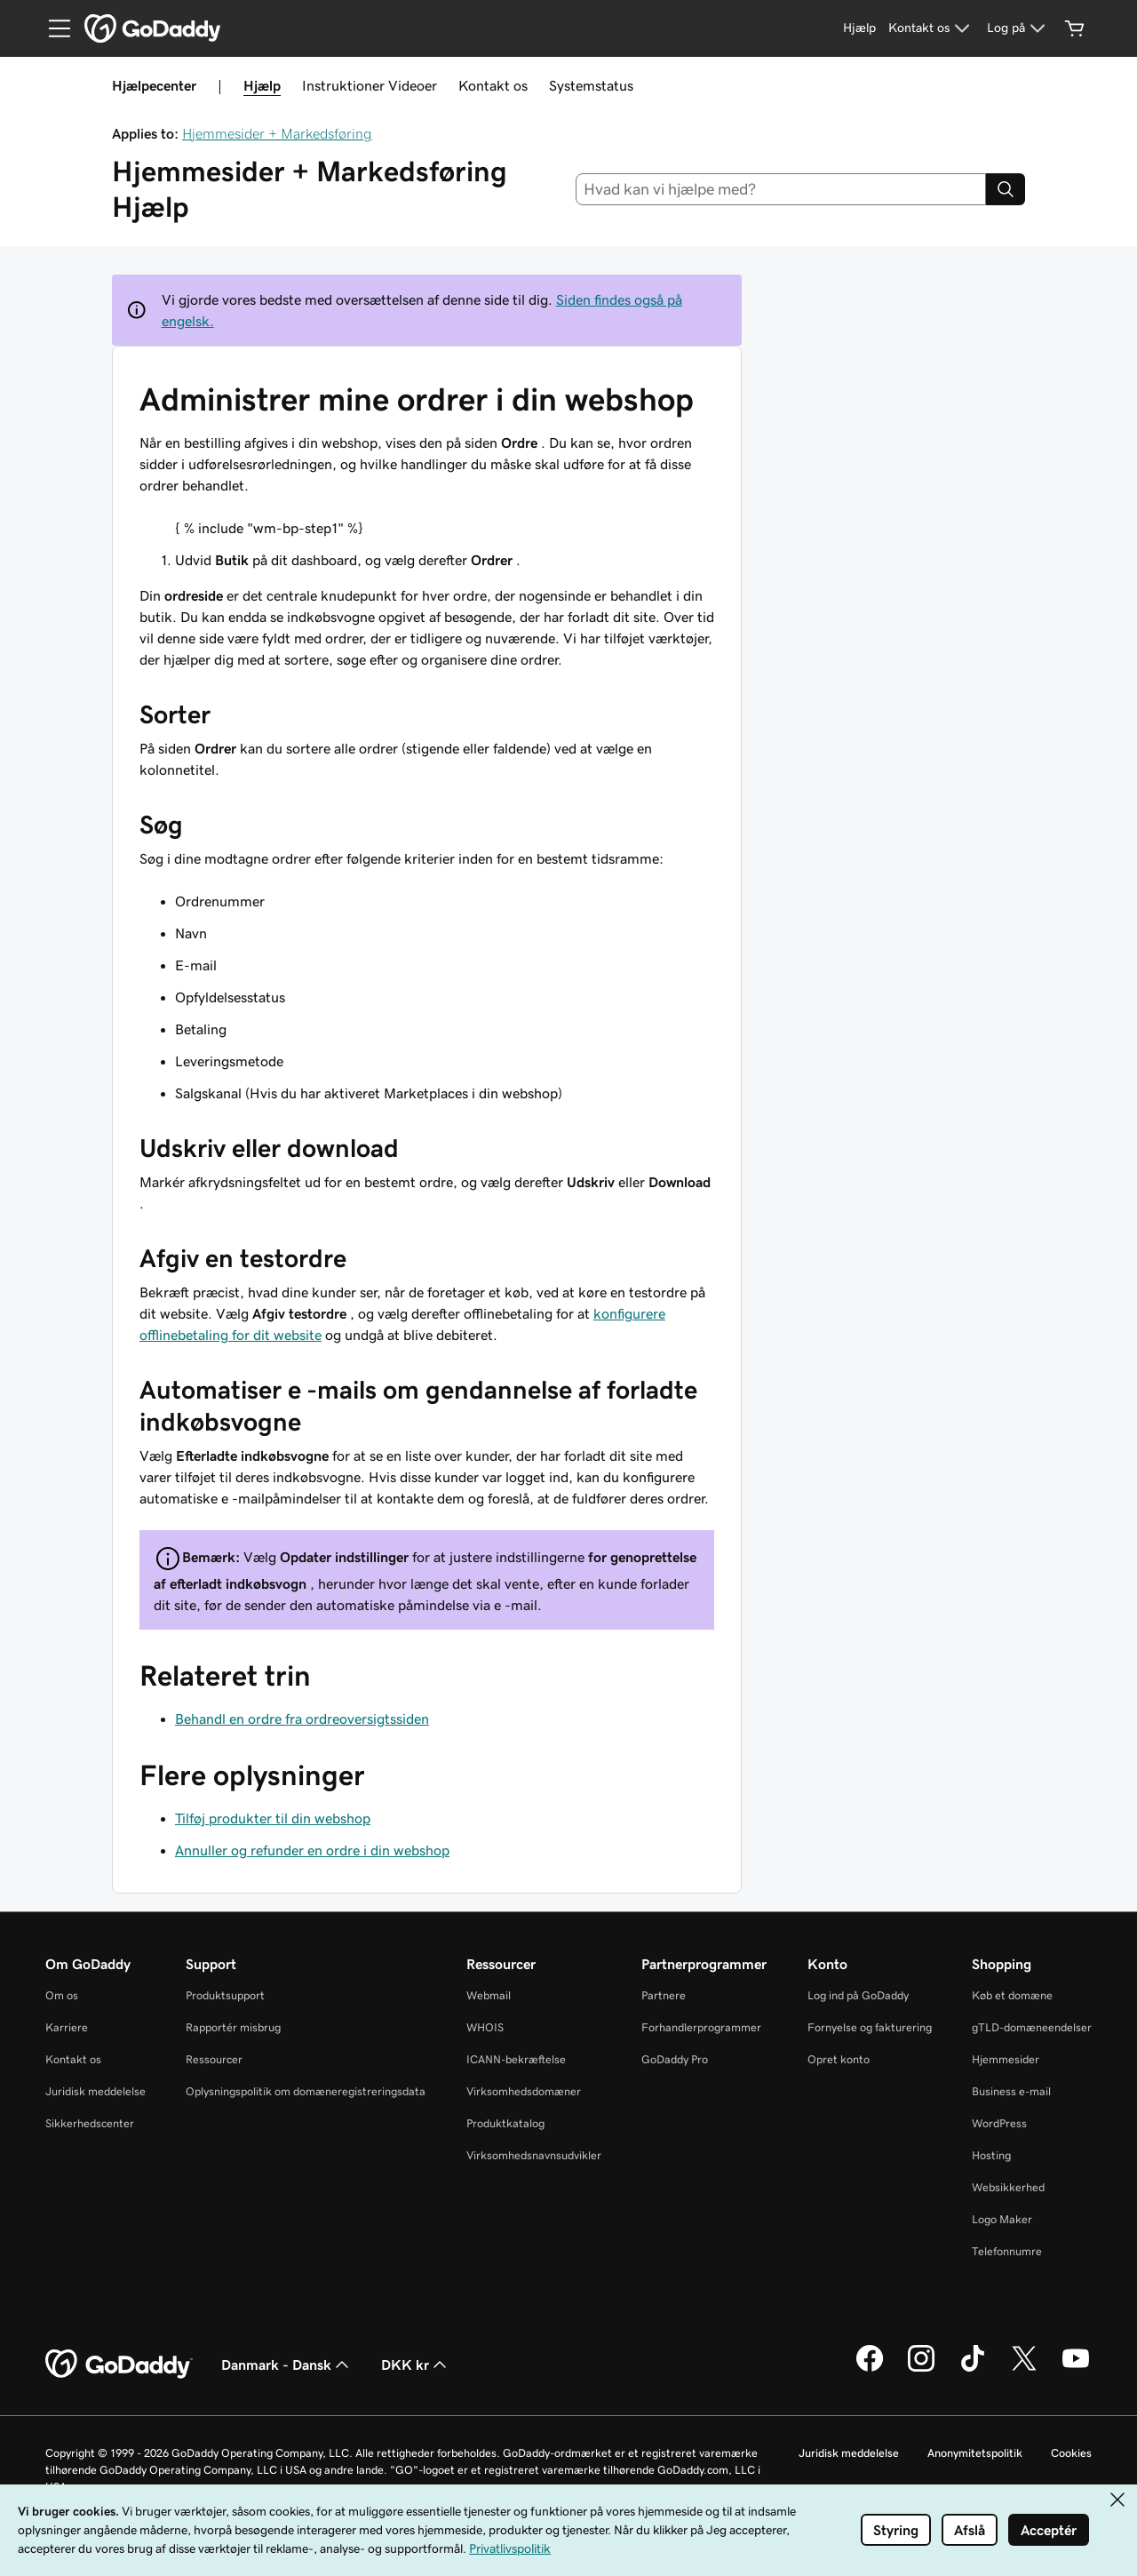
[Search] (1005, 189)
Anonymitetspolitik (974, 2453)
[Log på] (1018, 28)
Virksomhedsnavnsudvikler (533, 2155)
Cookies (1071, 2453)
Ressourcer (214, 2059)
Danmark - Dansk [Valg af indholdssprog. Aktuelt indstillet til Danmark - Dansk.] (287, 2364)
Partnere (663, 1995)
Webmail (488, 1995)
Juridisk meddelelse (95, 2091)
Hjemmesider (1005, 2059)
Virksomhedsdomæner (523, 2091)
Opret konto (838, 2059)
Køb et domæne (1012, 1995)
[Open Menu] (52, 28)
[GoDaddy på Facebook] (870, 2369)
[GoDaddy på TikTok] (973, 2369)
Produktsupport (225, 1995)
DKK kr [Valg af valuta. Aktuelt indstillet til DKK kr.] (415, 2364)
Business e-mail (1011, 2091)
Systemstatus (591, 85)
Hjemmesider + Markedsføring (277, 133)
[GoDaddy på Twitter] (1024, 2369)
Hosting (991, 2155)
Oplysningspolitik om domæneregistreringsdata (305, 2091)
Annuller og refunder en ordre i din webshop (312, 1850)
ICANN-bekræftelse (516, 2059)
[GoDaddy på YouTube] (1076, 2369)
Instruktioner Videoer (369, 85)
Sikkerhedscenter (89, 2123)
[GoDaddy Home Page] (119, 2364)
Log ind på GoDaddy (858, 1995)
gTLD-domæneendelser (1032, 2027)
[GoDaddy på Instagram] (921, 2369)
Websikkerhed (1008, 2187)
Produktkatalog (505, 2123)
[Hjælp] (859, 28)
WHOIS (485, 2027)
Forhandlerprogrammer (701, 2027)
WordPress (999, 2123)
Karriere (66, 2027)
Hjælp (262, 85)
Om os (61, 1995)
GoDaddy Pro (674, 2059)
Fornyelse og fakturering (869, 2027)
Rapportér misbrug (233, 2027)
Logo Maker (1002, 2219)
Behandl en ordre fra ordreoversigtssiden (302, 1718)
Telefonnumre (1007, 2251)
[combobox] (781, 189)
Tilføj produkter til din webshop (272, 1818)
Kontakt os (493, 85)
